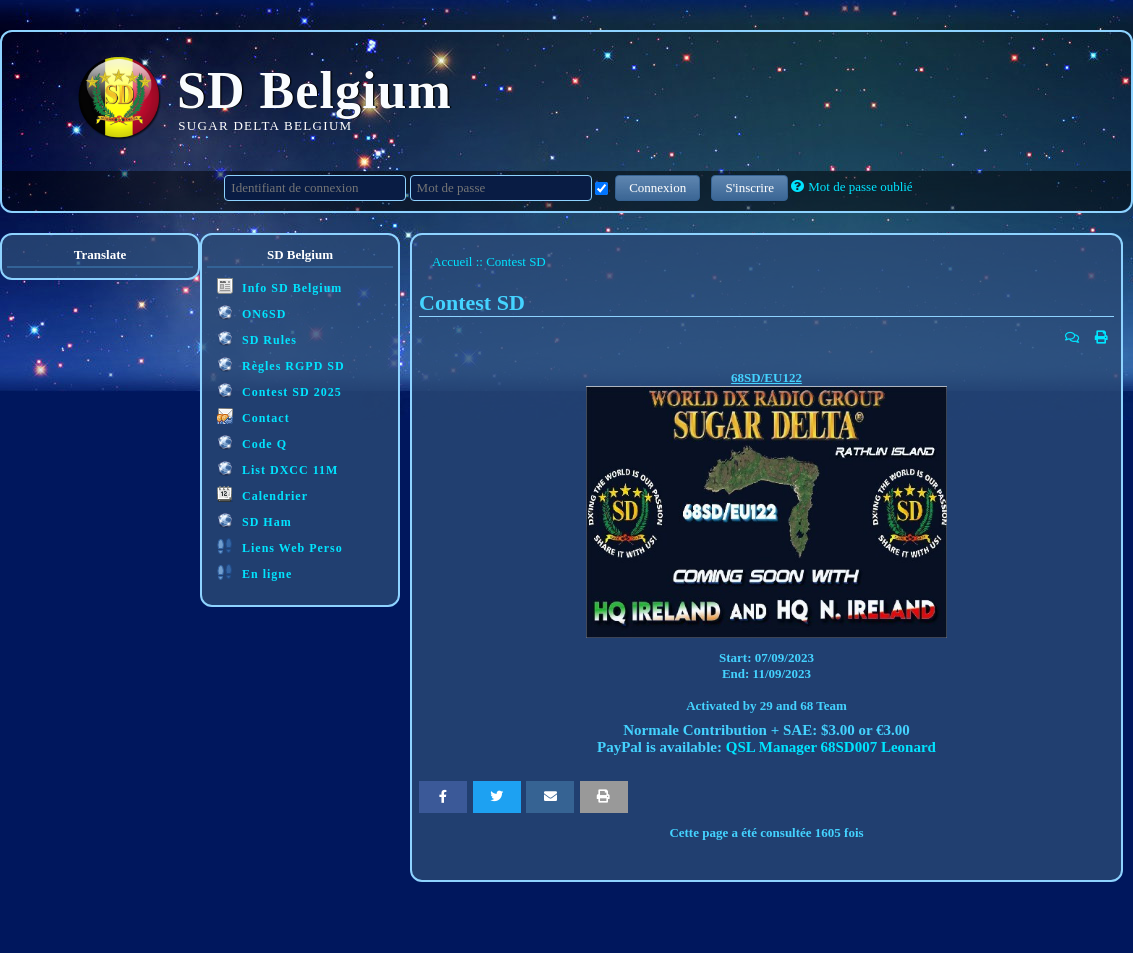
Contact (253, 416)
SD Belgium (314, 90)
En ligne (254, 572)
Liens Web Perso (280, 546)
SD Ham (254, 520)
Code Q (252, 442)
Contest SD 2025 (279, 390)
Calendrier (262, 494)
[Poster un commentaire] (1072, 338)
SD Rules (257, 338)
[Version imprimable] (1101, 338)
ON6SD (251, 312)
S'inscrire (749, 187)
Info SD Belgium (279, 286)
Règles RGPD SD (281, 364)
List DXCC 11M (277, 468)
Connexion (657, 187)
